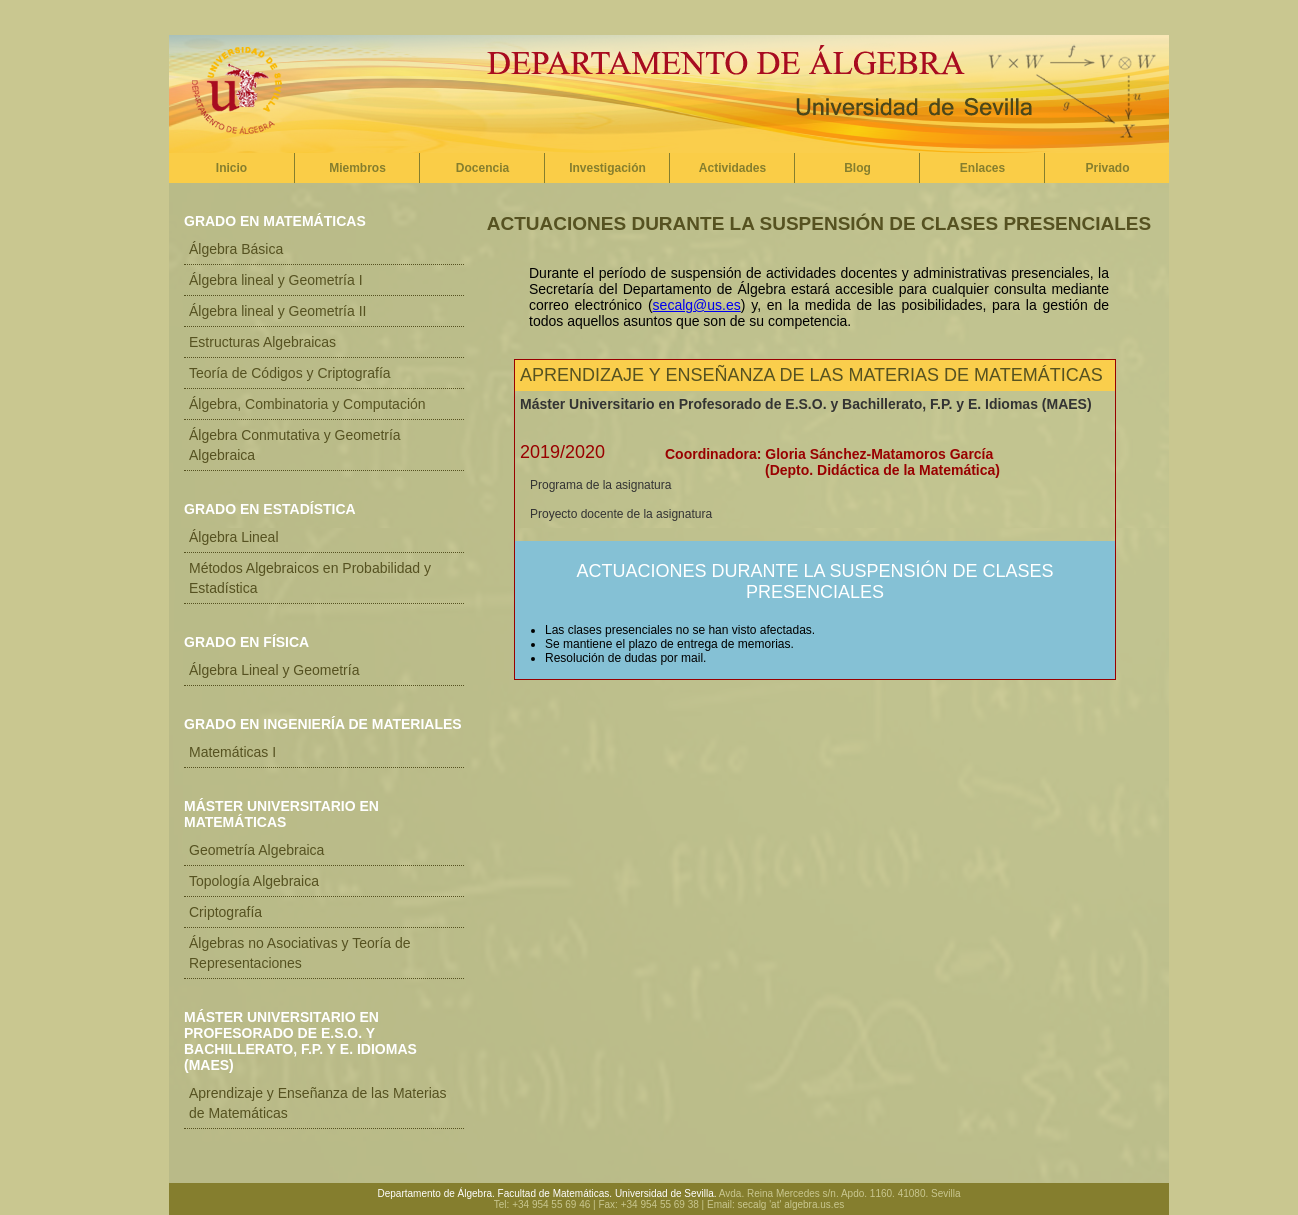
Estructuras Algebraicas (262, 342)
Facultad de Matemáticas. (555, 1193)
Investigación (607, 168)
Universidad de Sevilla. (666, 1193)
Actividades (732, 168)
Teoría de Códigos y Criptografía (290, 373)
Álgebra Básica (236, 249)
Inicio (231, 168)
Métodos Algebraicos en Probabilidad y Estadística (310, 578)
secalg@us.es (697, 305)
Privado (1107, 168)
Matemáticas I (232, 752)
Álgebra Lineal (234, 537)
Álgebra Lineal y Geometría (274, 670)
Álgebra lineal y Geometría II (277, 311)
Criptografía (225, 912)
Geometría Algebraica (256, 850)
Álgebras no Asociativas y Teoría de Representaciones (300, 953)
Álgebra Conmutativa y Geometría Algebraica (295, 445)
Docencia (482, 168)
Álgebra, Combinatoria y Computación (307, 404)
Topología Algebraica (254, 881)
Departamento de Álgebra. (436, 1193)
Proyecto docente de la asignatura (621, 514)
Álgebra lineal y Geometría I (276, 280)
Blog (857, 168)
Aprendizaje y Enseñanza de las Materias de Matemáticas (318, 1103)
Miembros (357, 168)
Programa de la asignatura (600, 485)
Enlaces (982, 168)
